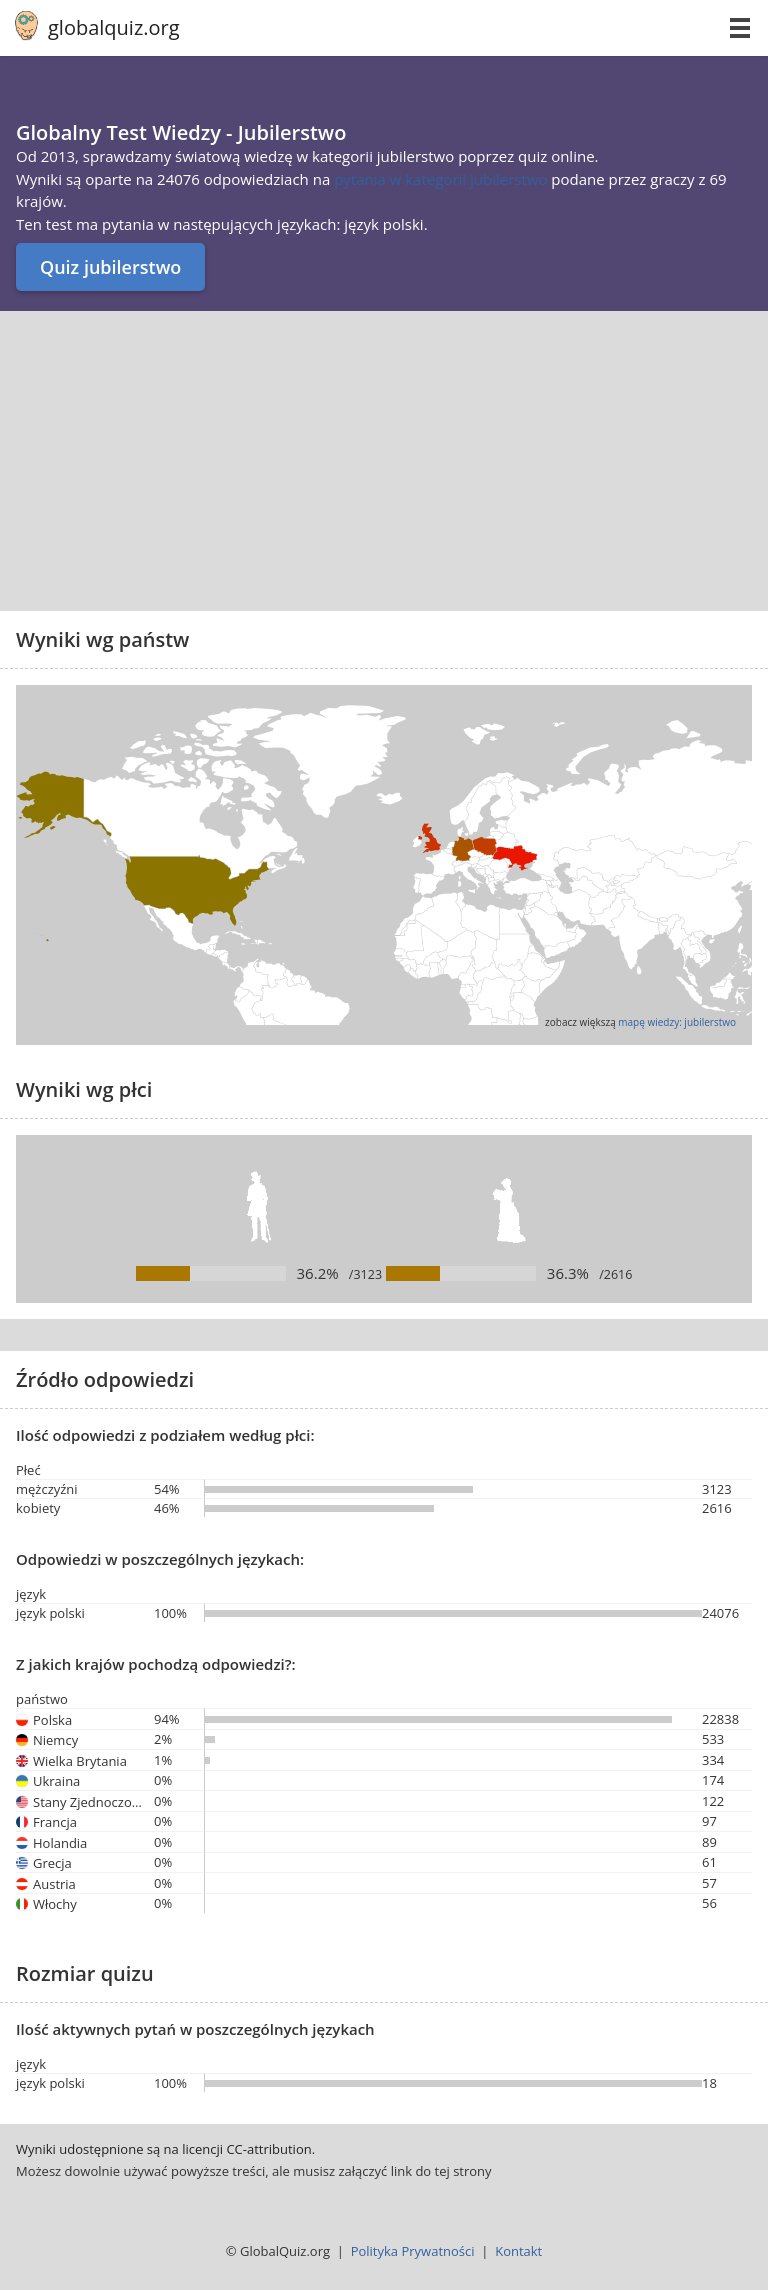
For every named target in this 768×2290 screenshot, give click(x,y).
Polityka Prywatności (413, 2251)
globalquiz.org (114, 27)
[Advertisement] (384, 461)
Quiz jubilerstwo (110, 267)
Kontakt (518, 2251)
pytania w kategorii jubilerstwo (442, 179)
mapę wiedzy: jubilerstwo (677, 1022)
